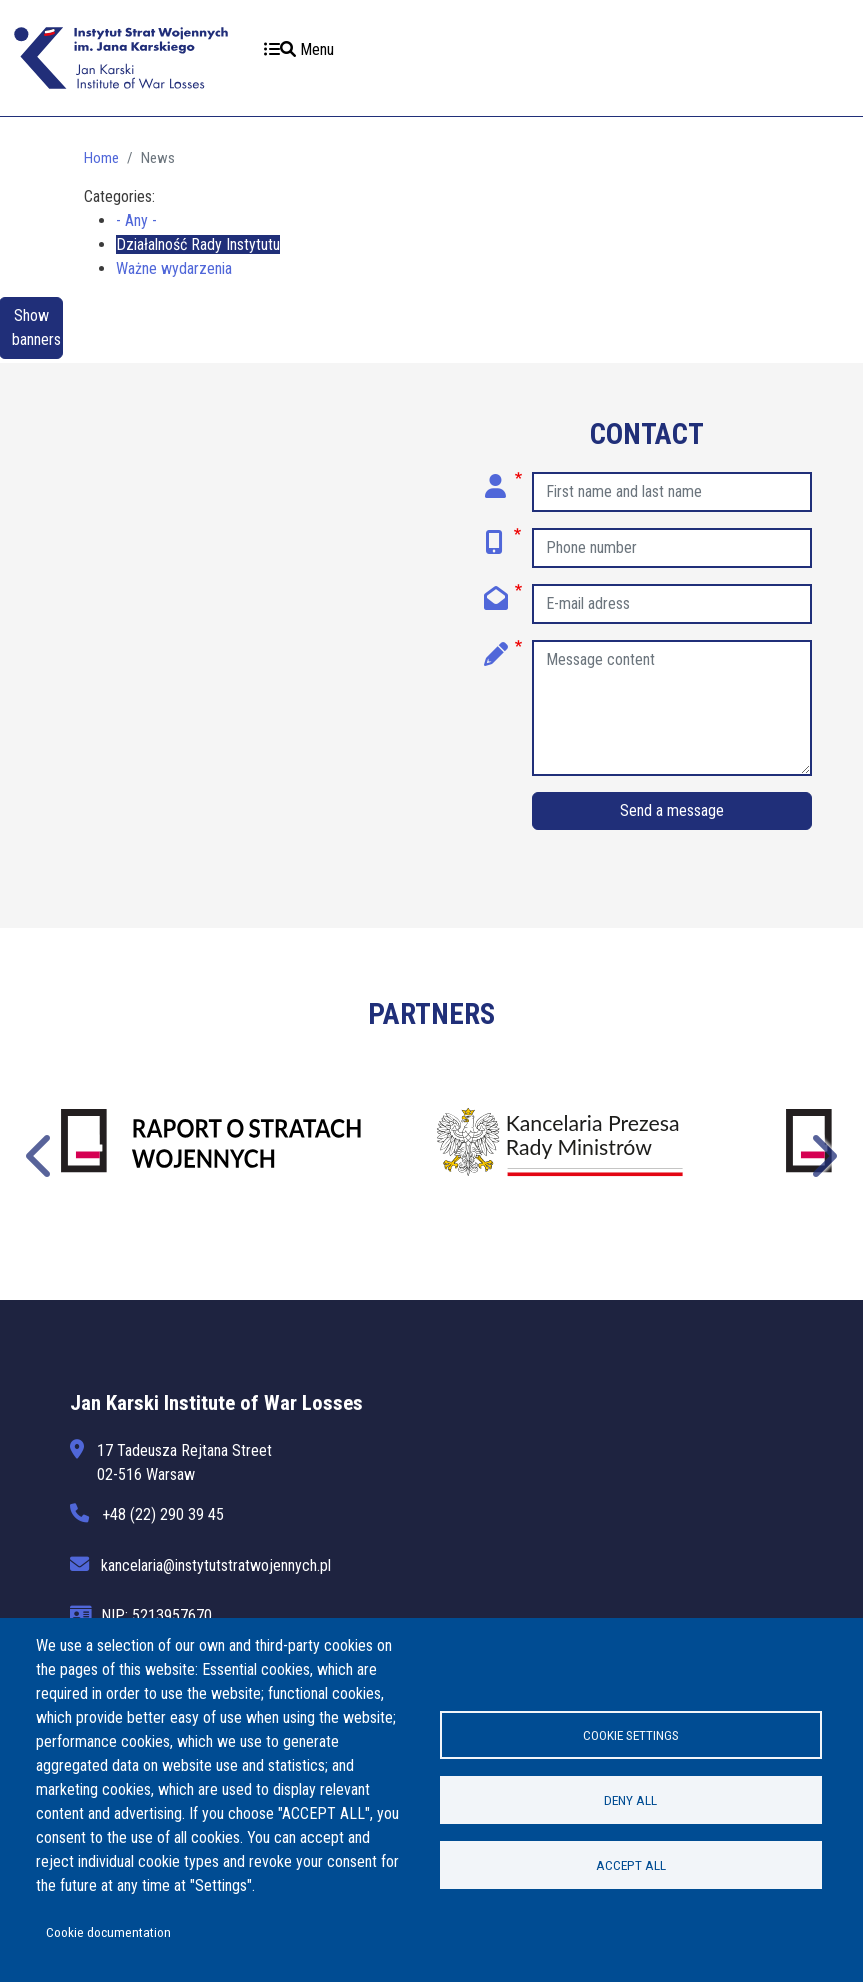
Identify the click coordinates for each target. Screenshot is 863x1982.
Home (101, 158)
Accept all (631, 1865)
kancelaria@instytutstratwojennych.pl (216, 1565)
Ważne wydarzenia (174, 268)
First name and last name (503, 479)
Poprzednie (41, 1153)
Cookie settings (631, 1735)
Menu (299, 49)
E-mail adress (503, 591)
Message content (503, 647)
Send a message (672, 810)
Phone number (503, 535)
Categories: (119, 196)
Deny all (630, 1800)
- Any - (136, 220)
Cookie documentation (108, 1932)
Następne (822, 1153)
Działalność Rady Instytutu (198, 244)
